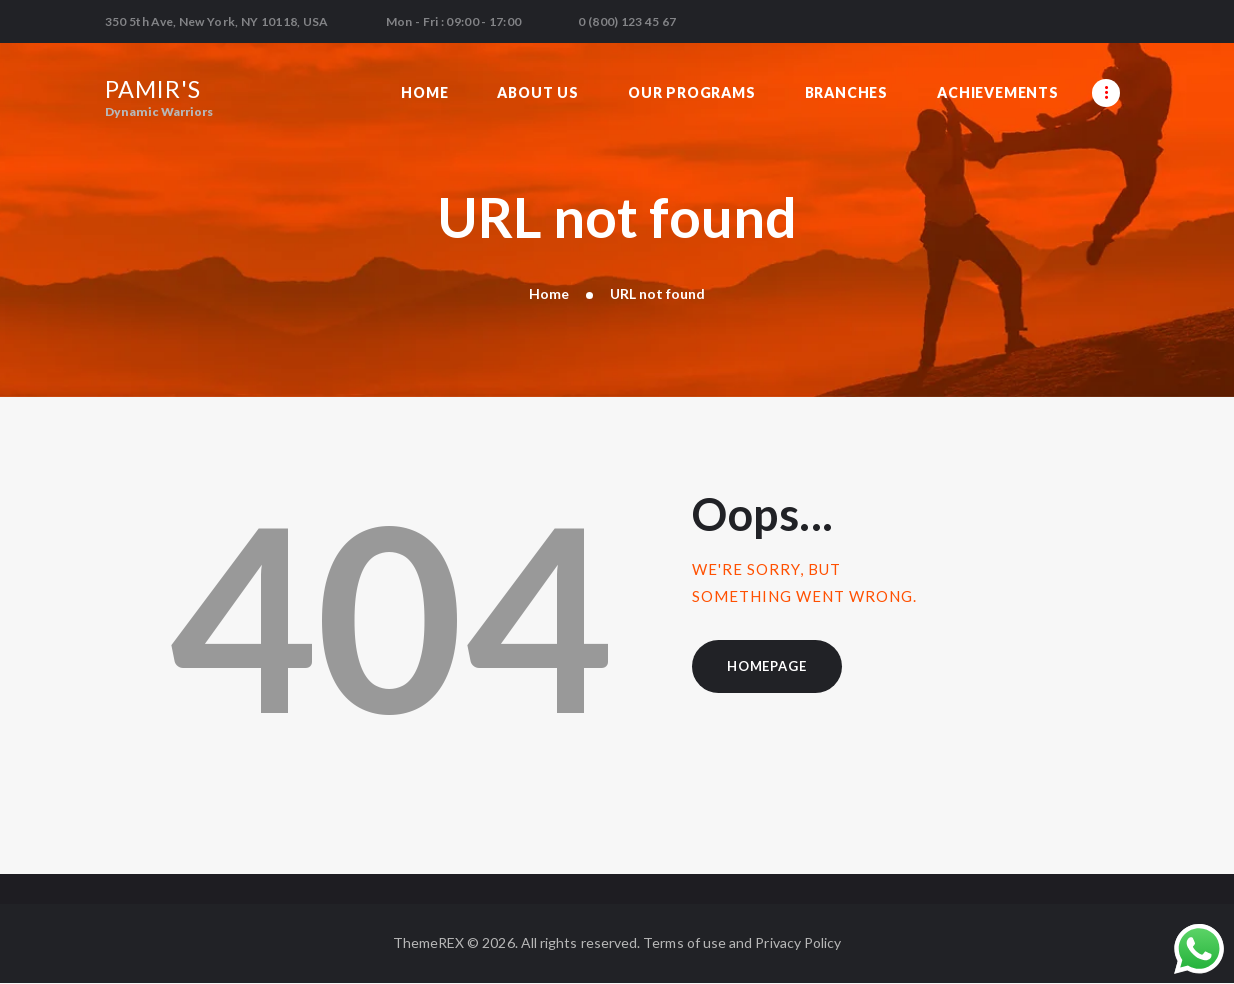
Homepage (766, 666)
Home (549, 293)
